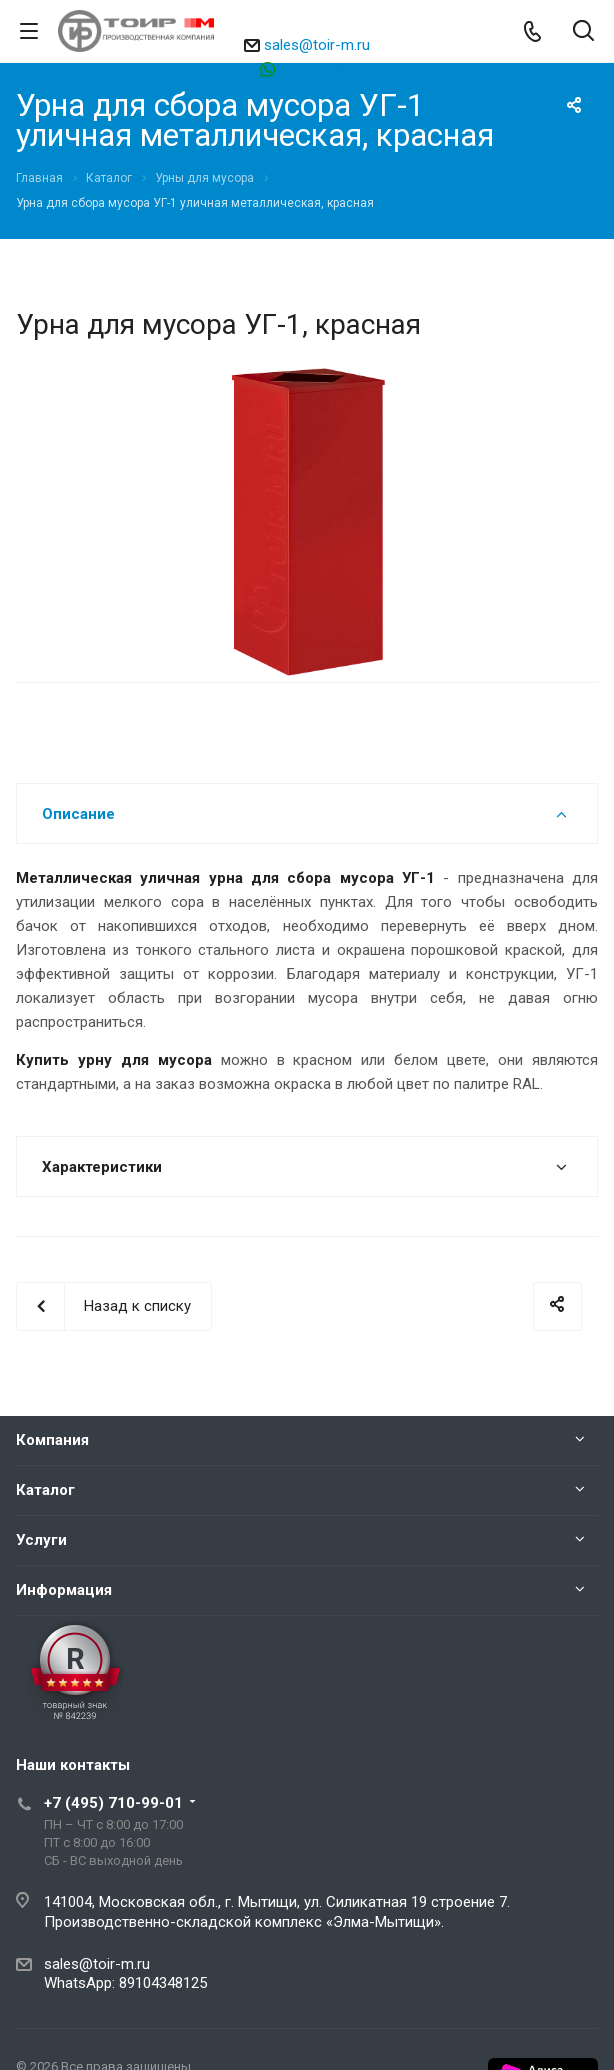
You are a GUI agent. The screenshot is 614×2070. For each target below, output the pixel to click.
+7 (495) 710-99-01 (113, 1803)
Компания (52, 1440)
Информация (64, 1590)
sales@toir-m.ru (317, 45)
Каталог (45, 1490)
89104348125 (316, 68)
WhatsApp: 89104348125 (125, 1983)
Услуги (41, 1540)
